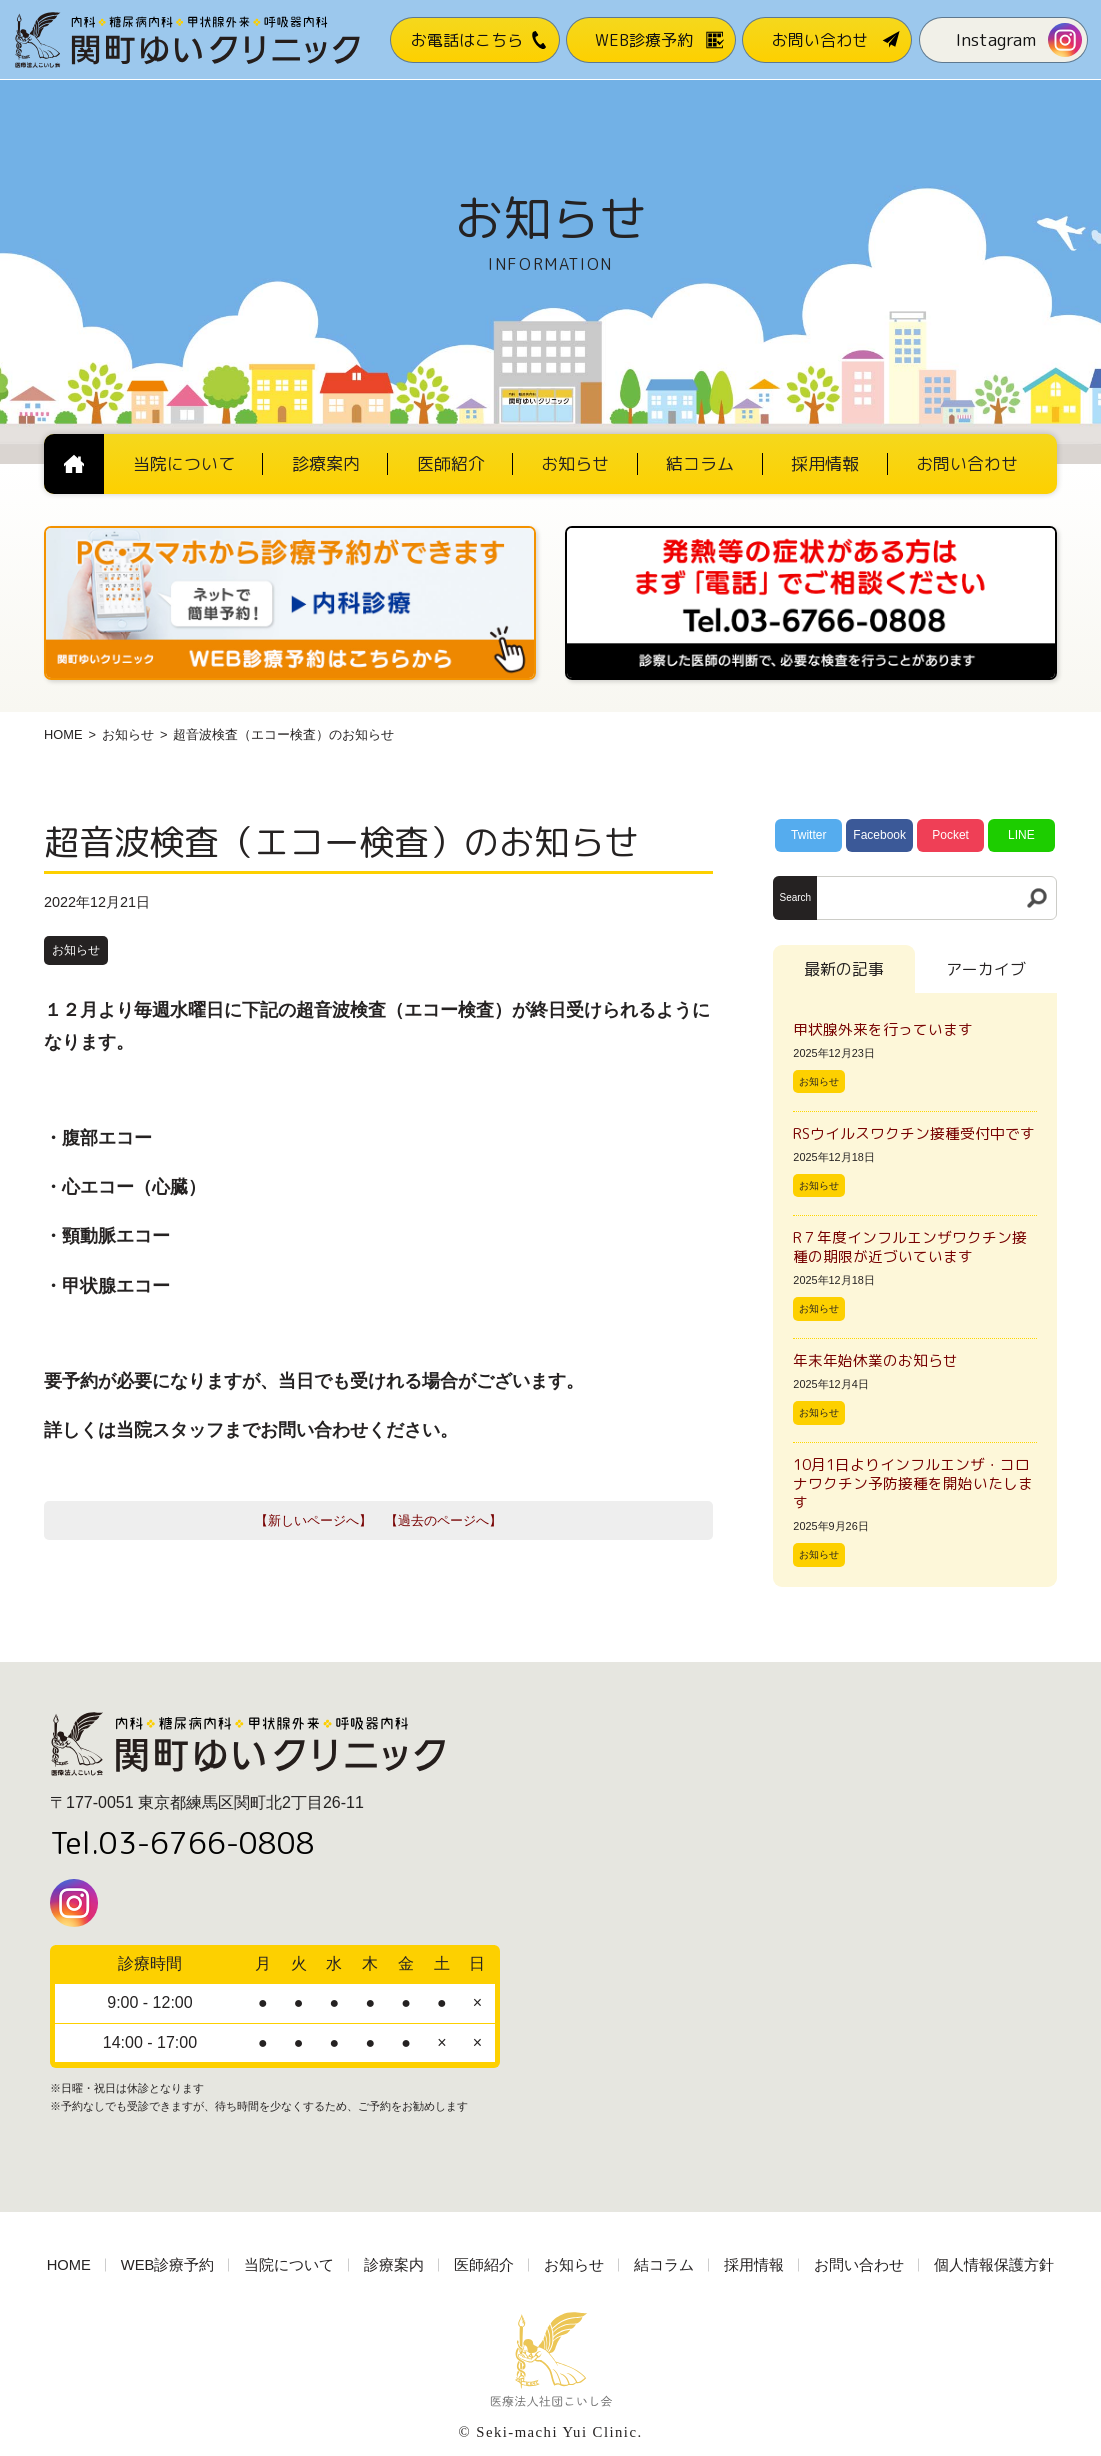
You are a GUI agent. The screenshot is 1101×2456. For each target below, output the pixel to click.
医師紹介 (484, 2265)
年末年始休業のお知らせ (875, 1360)
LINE (1021, 835)
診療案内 (394, 2265)
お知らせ (128, 734)
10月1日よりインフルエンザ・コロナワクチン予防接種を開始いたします (913, 1483)
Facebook (879, 835)
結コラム (664, 2265)
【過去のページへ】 (443, 1520)
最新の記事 (844, 969)
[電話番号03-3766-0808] (811, 532)
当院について (289, 2265)
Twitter (808, 835)
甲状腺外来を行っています (883, 1029)
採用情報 (754, 2265)
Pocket (950, 835)
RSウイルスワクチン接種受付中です (914, 1133)
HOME (63, 734)
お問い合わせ (859, 2265)
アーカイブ (986, 969)
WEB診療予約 (168, 2265)
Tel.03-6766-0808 (182, 1843)
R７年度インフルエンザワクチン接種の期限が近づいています (910, 1247)
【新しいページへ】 (313, 1520)
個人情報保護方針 (994, 2265)
